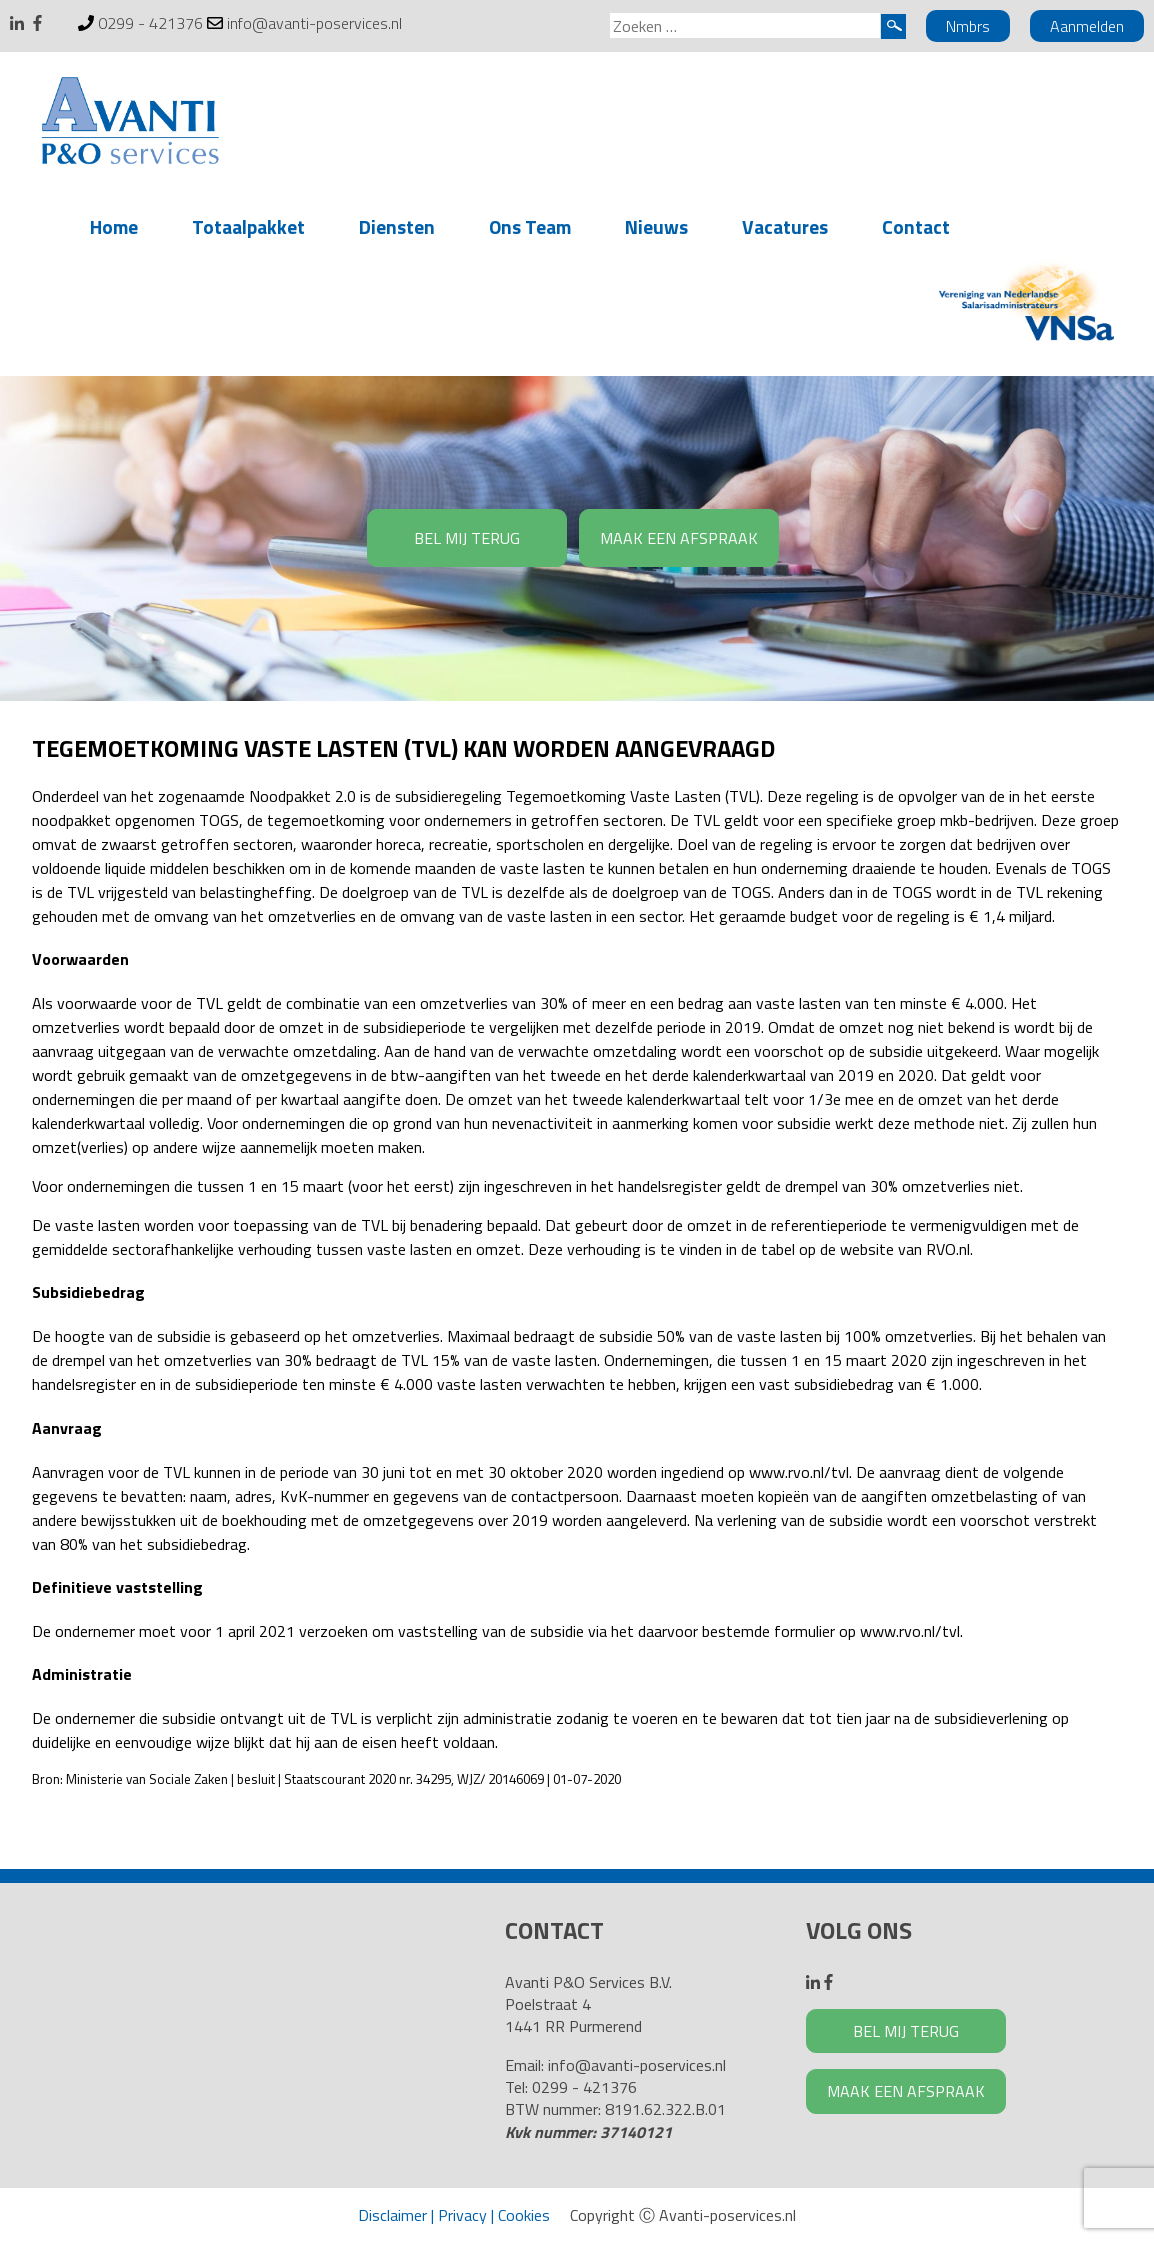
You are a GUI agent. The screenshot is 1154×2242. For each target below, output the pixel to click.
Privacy (462, 2215)
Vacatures (785, 226)
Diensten (397, 226)
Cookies (524, 2215)
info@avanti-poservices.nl (314, 23)
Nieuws (656, 226)
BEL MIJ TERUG (467, 538)
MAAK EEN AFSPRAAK (679, 538)
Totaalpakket (248, 226)
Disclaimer (392, 2215)
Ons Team (530, 226)
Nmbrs (968, 26)
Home (114, 226)
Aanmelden (1087, 26)
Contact (916, 226)
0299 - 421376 (150, 23)
